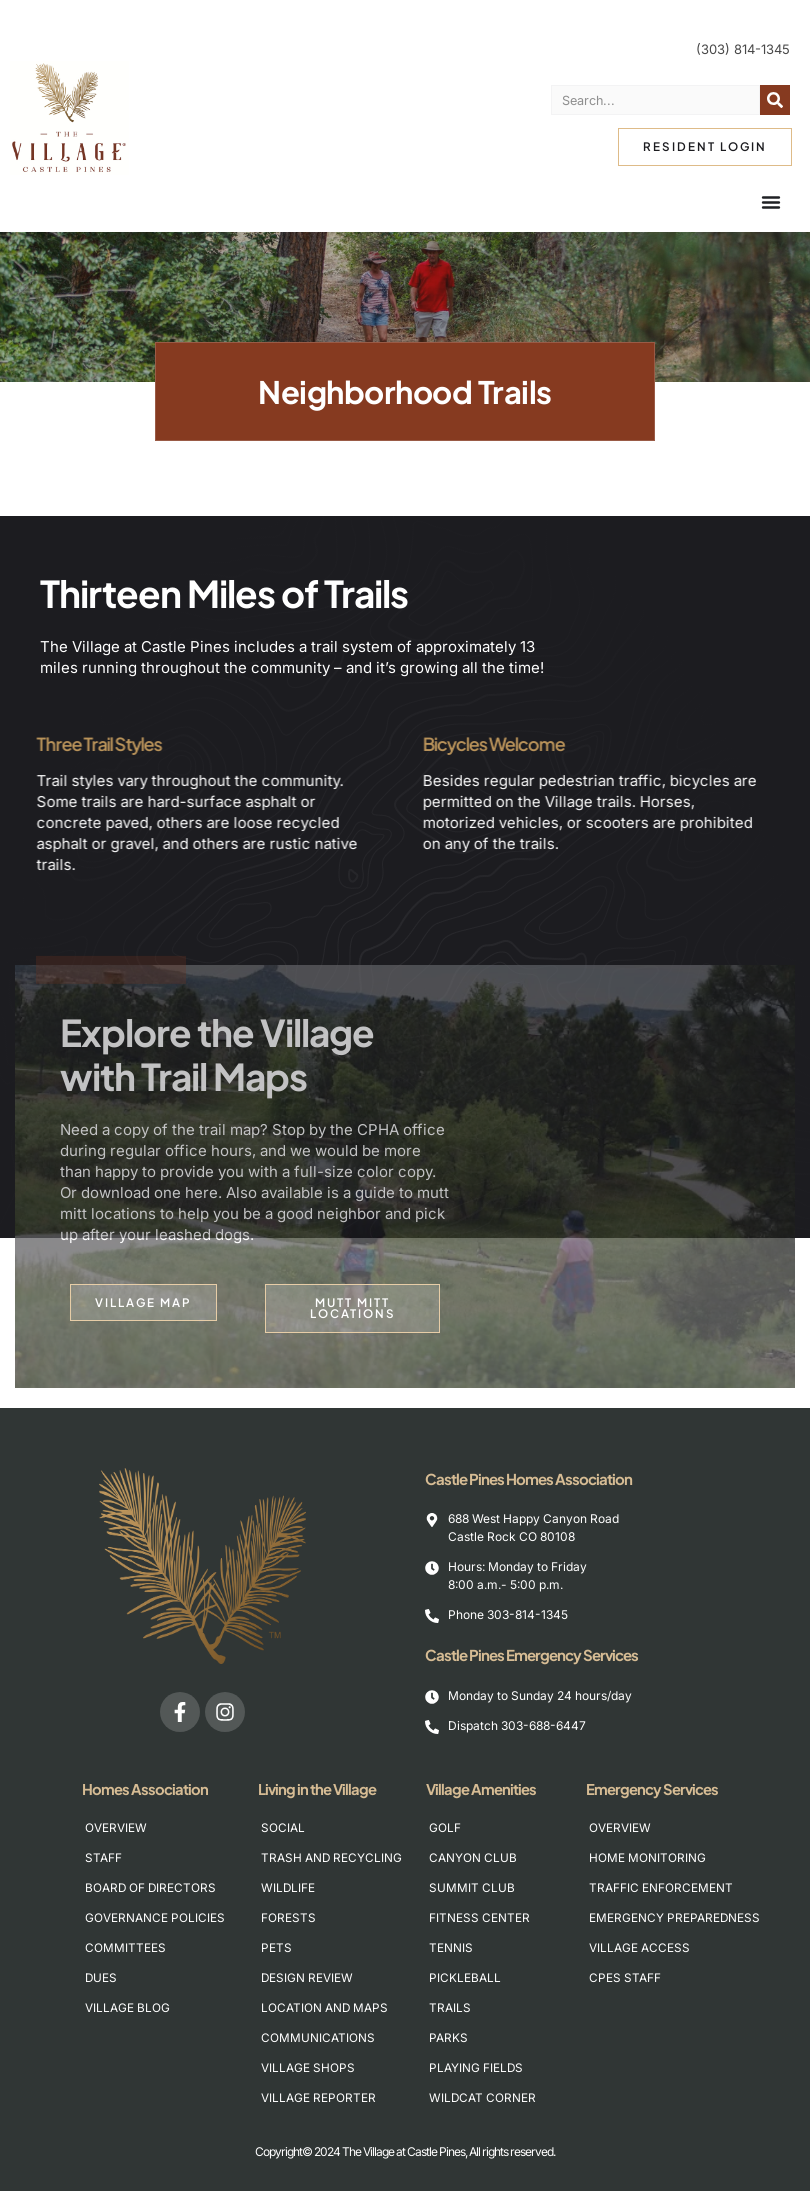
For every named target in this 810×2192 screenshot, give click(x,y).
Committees (125, 1948)
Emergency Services (657, 1790)
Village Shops (308, 2068)
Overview (116, 1828)
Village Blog (127, 2008)
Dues (101, 1978)
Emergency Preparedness (655, 1918)
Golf (445, 1828)
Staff (103, 1858)
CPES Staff (625, 1978)
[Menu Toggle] (771, 202)
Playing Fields (476, 2068)
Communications (318, 2038)
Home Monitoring (647, 1858)
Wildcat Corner (483, 2098)
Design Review (307, 1978)
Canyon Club (473, 1858)
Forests (288, 1918)
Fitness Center (479, 1918)
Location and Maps (325, 2008)
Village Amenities (486, 1790)
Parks (448, 2038)
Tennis (451, 1948)
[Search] (775, 100)
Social (283, 1828)
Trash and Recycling (327, 1858)
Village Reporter (318, 2098)
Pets (276, 1948)
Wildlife (288, 1888)
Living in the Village (322, 1790)
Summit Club (472, 1888)
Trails (450, 2008)
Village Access (639, 1948)
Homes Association (150, 1790)
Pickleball (465, 1978)
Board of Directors (151, 1888)
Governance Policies (151, 1918)
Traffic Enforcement (655, 1888)
